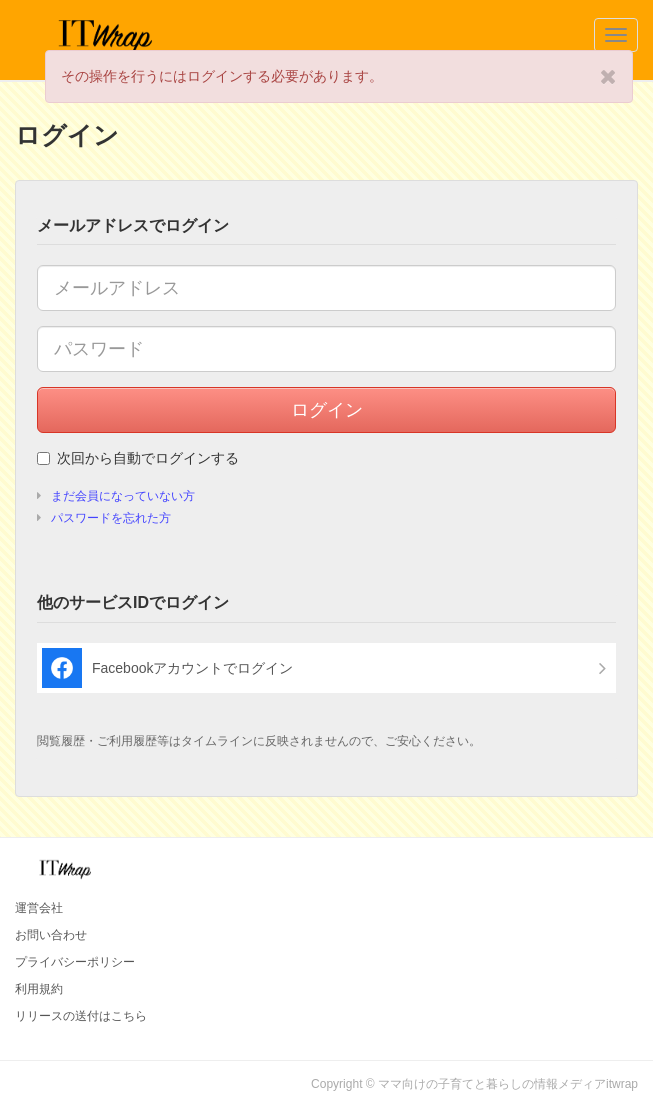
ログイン (327, 410)
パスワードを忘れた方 (111, 518)
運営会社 (39, 908)
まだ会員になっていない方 (123, 496)
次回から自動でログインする (138, 458)
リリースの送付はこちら (81, 1016)
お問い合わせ (51, 935)
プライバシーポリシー (75, 962)
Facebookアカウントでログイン (167, 668)
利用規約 (39, 989)
